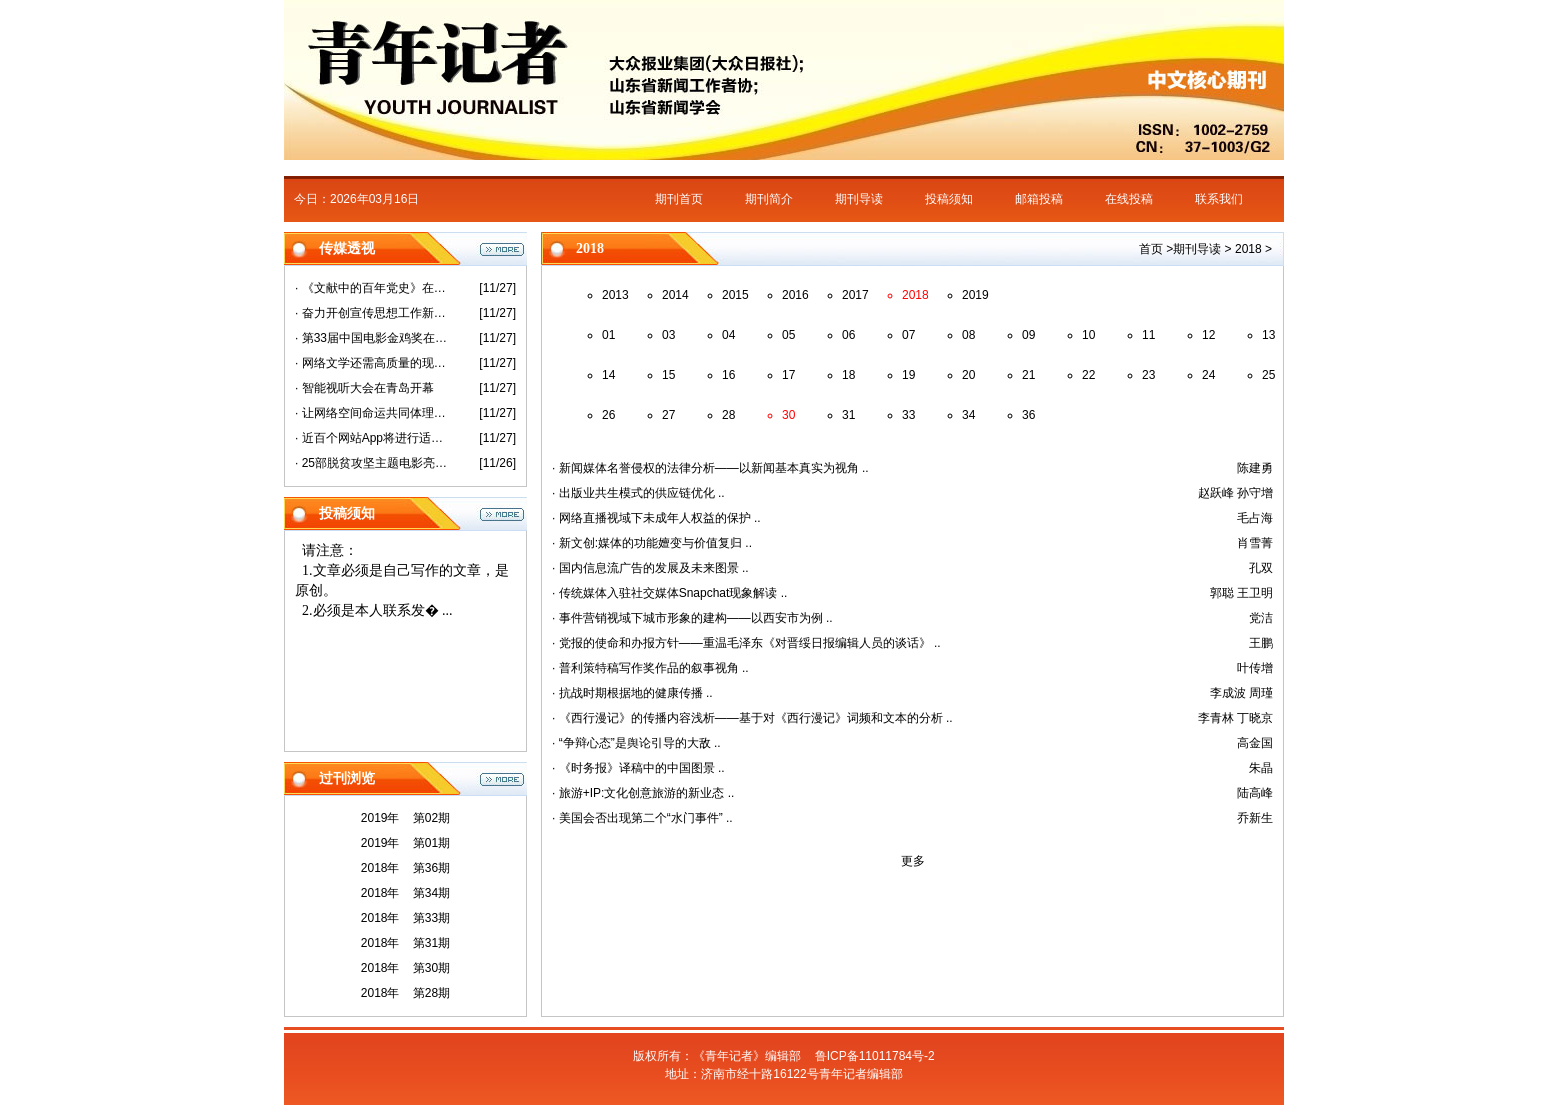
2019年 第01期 (405, 843)
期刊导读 (859, 199)
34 (968, 415)
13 (1268, 335)
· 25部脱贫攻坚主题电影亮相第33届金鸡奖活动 (372, 463)
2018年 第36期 (405, 868)
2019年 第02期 (405, 818)
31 (848, 415)
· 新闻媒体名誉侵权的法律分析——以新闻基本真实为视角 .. (710, 468)
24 (1208, 375)
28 (728, 415)
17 (788, 375)
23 (1148, 375)
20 (968, 375)
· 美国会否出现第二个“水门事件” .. (642, 818)
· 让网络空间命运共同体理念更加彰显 (372, 413)
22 (1088, 375)
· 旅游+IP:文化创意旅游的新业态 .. (643, 793)
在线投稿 (1129, 199)
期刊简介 (769, 199)
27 (668, 415)
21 (1028, 375)
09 (1028, 335)
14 (608, 375)
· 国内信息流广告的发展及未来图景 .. (650, 568)
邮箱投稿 (1039, 199)
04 (728, 335)
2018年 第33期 (405, 918)
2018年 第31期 (405, 943)
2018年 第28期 (405, 993)
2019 (975, 295)
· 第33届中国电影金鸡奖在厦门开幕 (372, 338)
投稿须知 (949, 199)
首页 (1151, 249)
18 (848, 375)
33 (908, 415)
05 (788, 335)
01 (608, 335)
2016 (795, 295)
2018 (1248, 249)
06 (848, 335)
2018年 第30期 (405, 968)
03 (668, 335)
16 (728, 375)
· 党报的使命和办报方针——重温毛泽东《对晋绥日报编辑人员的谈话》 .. (746, 643)
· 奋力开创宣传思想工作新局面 (372, 313)
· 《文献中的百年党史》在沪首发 (372, 288)
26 (608, 415)
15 (668, 375)
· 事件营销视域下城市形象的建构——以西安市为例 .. (692, 618)
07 (908, 335)
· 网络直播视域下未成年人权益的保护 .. (656, 518)
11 (1148, 335)
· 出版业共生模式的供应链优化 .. (638, 493)
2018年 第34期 (405, 893)
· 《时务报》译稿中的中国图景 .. (638, 768)
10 (1088, 335)
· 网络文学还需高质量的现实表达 (372, 363)
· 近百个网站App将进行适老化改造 (372, 438)
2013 (615, 295)
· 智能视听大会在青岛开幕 (364, 388)
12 (1208, 335)
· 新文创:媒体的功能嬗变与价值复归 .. (652, 543)
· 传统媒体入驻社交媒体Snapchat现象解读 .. (669, 593)
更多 (913, 861)
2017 (855, 295)
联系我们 (1219, 199)
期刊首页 (679, 199)
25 (1268, 375)
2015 (735, 295)
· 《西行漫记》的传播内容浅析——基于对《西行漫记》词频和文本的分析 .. (752, 718)
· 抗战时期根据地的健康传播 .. (632, 693)
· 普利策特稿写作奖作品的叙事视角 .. (650, 668)
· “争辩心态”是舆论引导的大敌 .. (636, 743)
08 (968, 335)
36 (1028, 415)
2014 (675, 295)
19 (908, 375)
